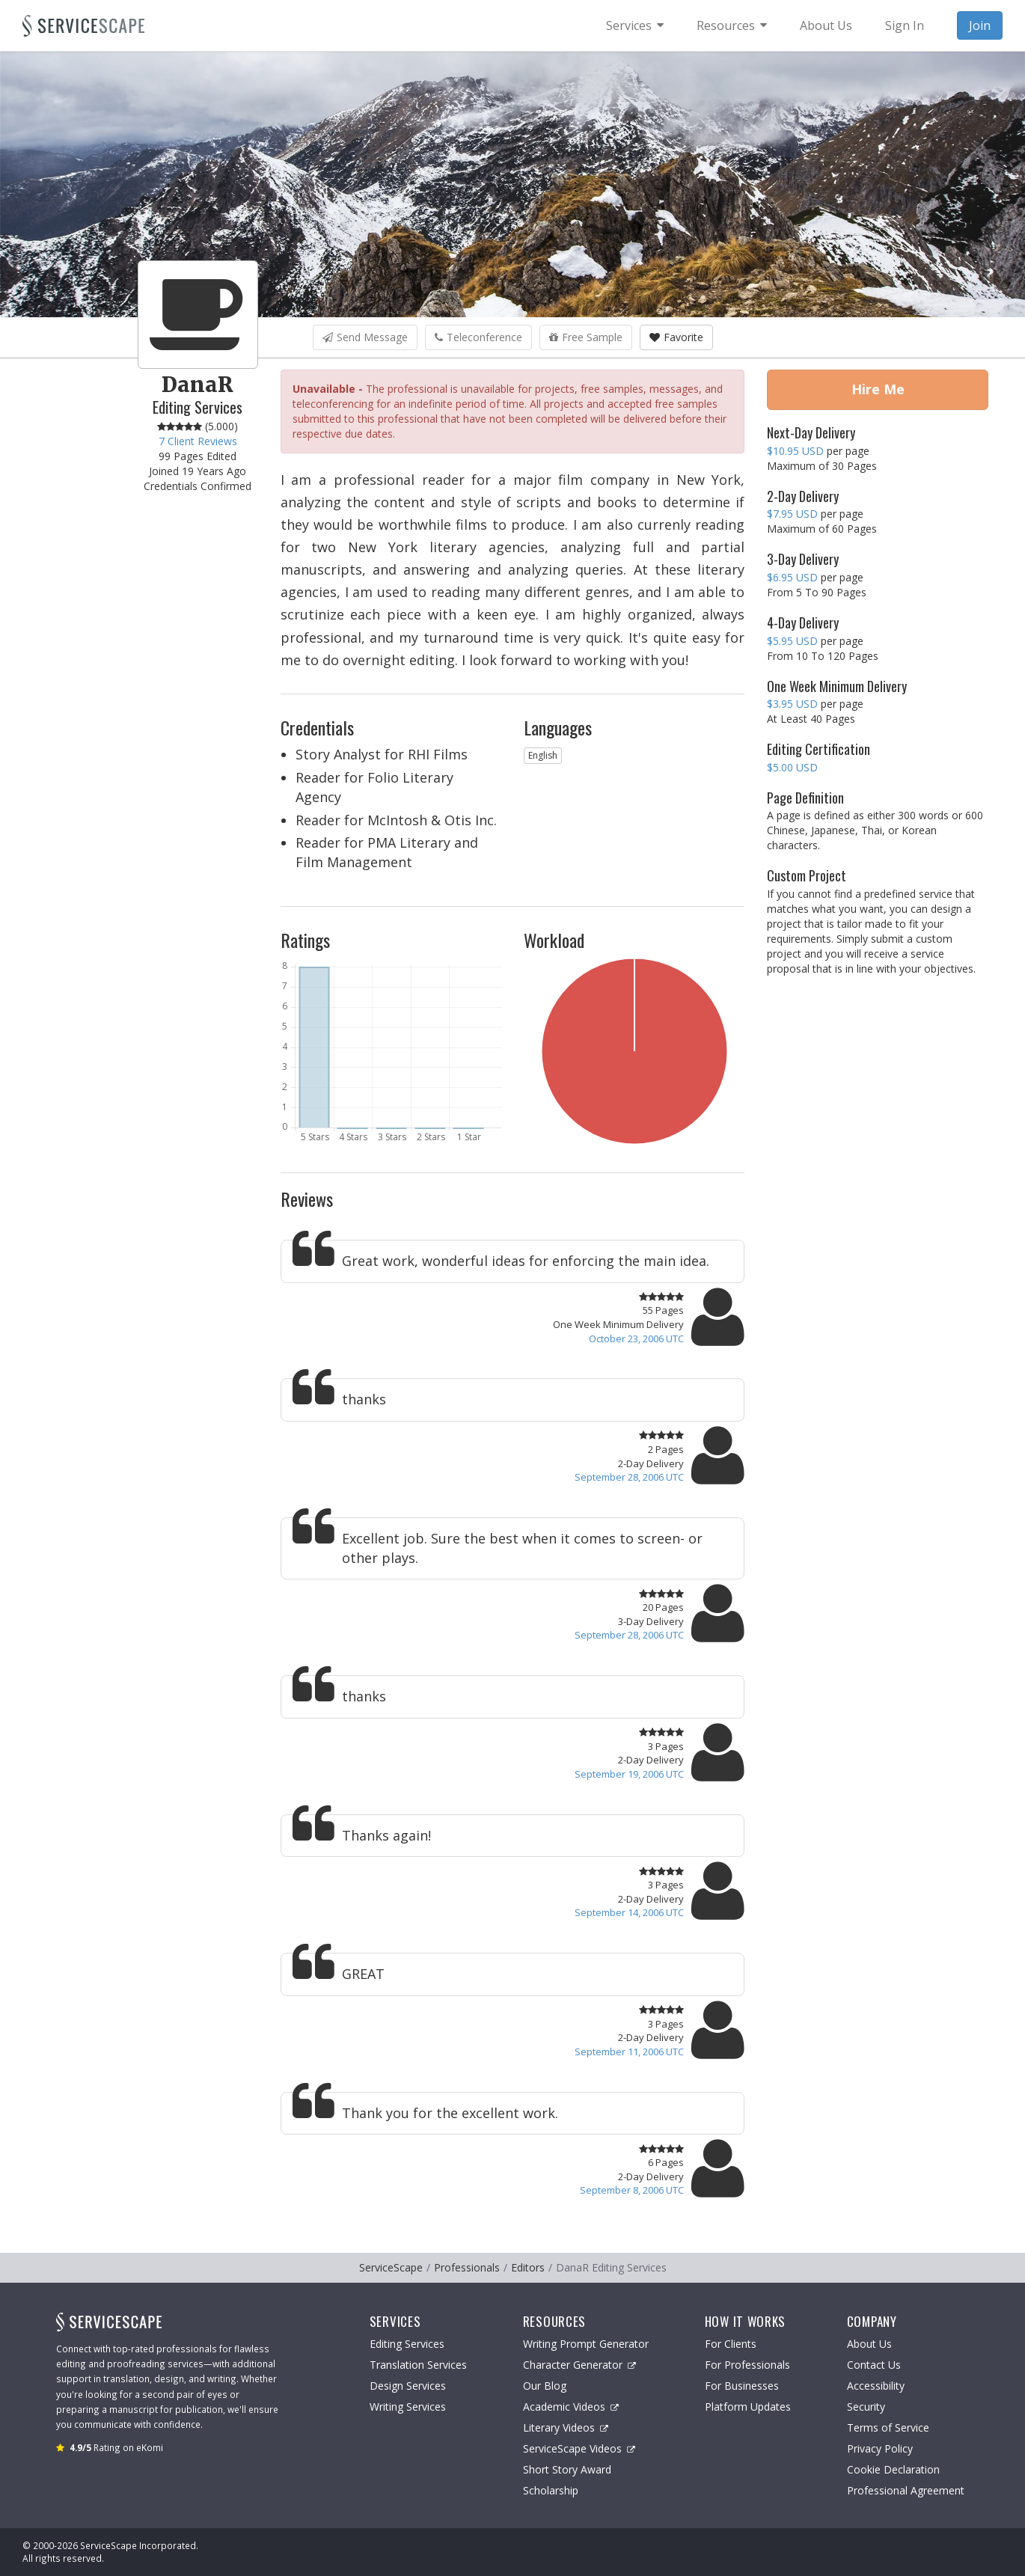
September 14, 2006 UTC (629, 1912)
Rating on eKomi (116, 2447)
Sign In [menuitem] (904, 25)
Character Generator (579, 2365)
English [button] (542, 755)
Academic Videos (571, 2406)
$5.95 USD (792, 641)
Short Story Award (567, 2469)
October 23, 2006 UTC (636, 1338)
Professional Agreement (905, 2490)
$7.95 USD (792, 514)
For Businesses (742, 2385)
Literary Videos (565, 2427)
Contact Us (874, 2365)
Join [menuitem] (980, 25)
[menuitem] (635, 25)
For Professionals (747, 2365)
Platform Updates (748, 2406)
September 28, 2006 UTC (629, 1477)
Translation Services (418, 2365)
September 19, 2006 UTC (629, 1774)
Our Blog (544, 2385)
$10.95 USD (795, 451)
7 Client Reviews (198, 441)
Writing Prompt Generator (586, 2344)
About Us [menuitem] (826, 25)
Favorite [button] (676, 337)
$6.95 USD (792, 577)
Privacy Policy (880, 2448)
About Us (869, 2344)
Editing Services (407, 2344)
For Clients (730, 2344)
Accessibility (876, 2385)
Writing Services (408, 2406)
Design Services (408, 2385)
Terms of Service (888, 2427)
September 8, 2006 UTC (632, 2190)
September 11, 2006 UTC (629, 2051)
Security (866, 2406)
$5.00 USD (792, 767)
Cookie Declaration (893, 2469)
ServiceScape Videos (579, 2448)
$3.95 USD (792, 704)
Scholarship (550, 2490)
